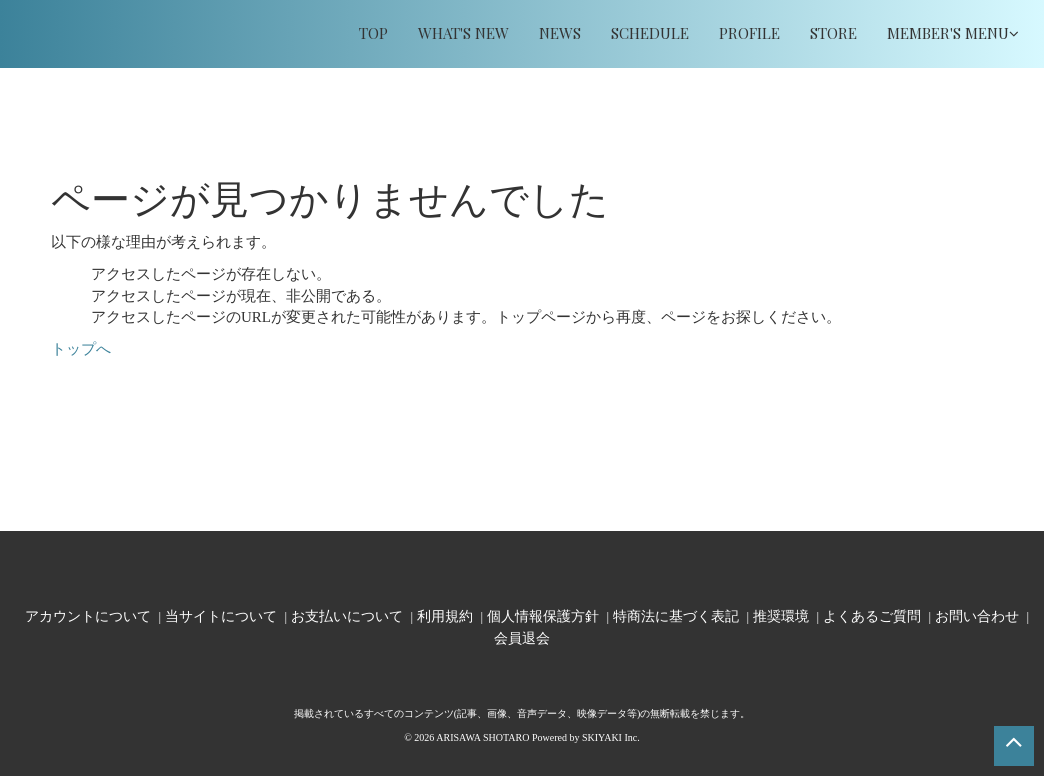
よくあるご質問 (872, 615)
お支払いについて (347, 615)
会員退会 (522, 637)
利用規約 (445, 615)
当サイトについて (221, 615)
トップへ (81, 349)
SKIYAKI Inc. (611, 737)
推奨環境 (781, 615)
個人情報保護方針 (543, 615)
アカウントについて (88, 615)
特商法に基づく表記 (676, 615)
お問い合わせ (977, 615)
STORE (833, 33)
